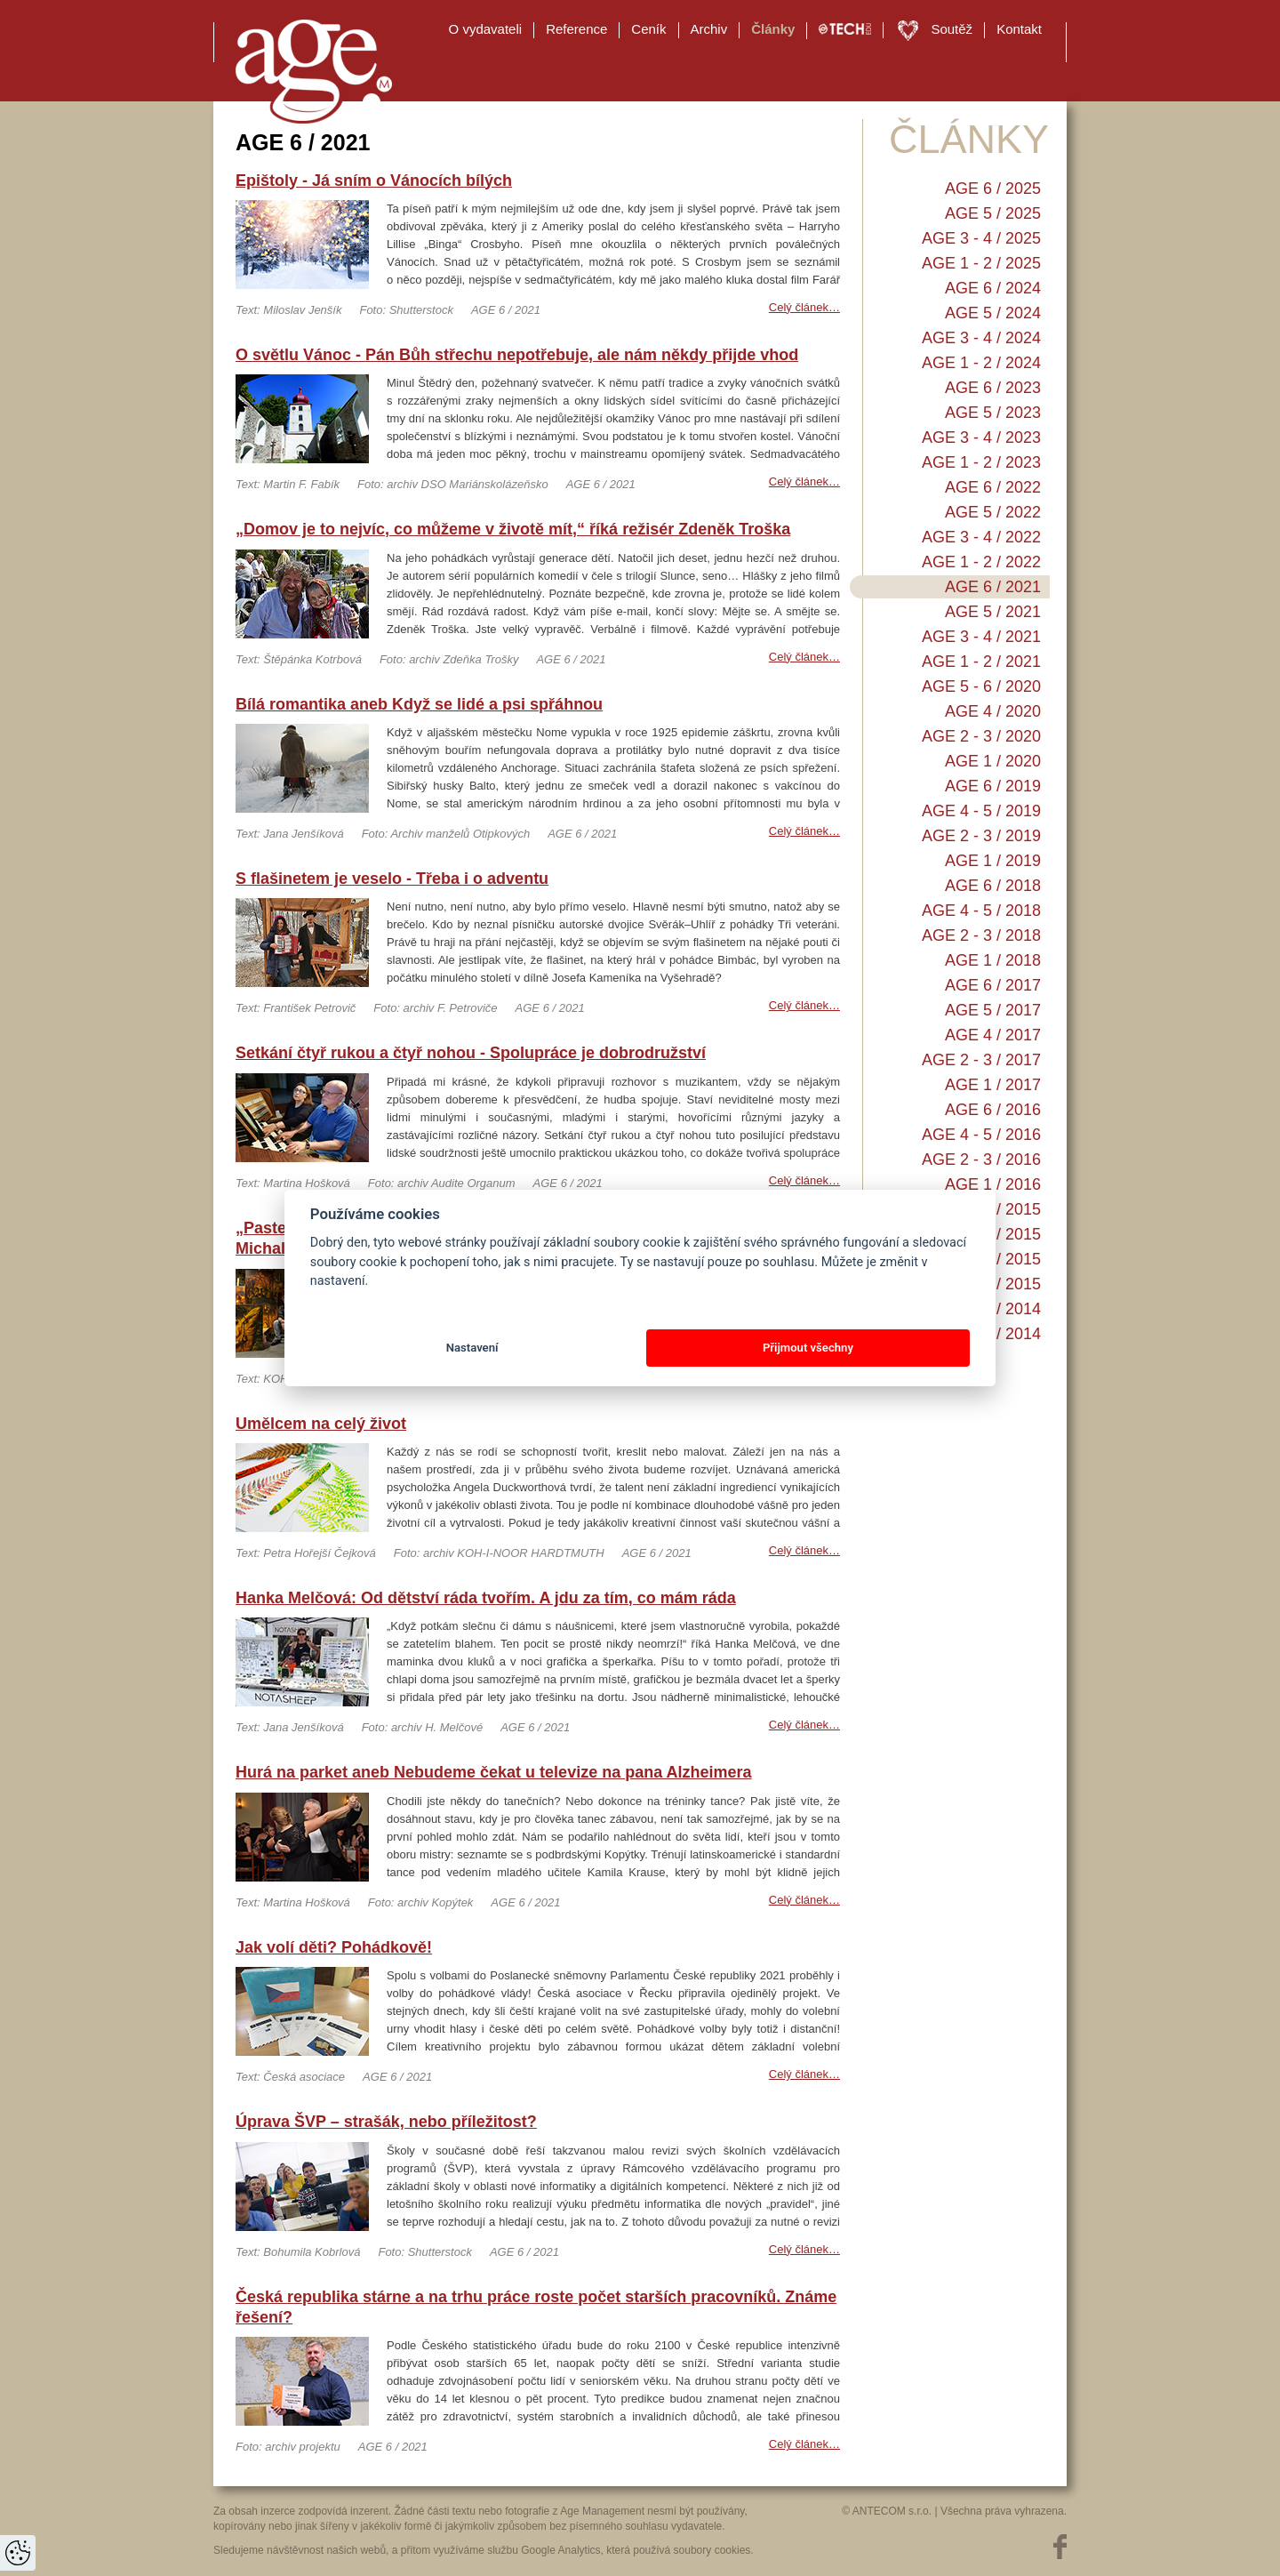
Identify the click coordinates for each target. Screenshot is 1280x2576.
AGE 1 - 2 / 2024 (981, 363)
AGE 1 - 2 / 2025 (981, 263)
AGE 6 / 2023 (993, 388)
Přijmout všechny (808, 1347)
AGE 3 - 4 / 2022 (981, 537)
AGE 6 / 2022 (993, 487)
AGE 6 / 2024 (993, 288)
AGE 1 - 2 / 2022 (981, 562)
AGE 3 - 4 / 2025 (981, 238)
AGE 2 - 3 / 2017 (981, 1060)
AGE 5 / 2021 (993, 612)
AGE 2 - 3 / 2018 (981, 935)
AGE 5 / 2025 (993, 213)
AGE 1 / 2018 (993, 960)
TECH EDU (845, 29)
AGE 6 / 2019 (993, 786)
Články (773, 28)
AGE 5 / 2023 (993, 412)
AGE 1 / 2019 (993, 861)
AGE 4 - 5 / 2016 (981, 1135)
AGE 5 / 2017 (993, 1010)
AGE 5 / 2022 (993, 512)
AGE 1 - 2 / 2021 (981, 661)
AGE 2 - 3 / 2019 (981, 836)
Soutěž (951, 28)
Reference (576, 28)
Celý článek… (804, 307)
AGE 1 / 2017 (993, 1085)
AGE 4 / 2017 (993, 1035)
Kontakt (1019, 28)
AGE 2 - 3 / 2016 (981, 1159)
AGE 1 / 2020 (993, 761)
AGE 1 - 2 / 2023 (981, 462)
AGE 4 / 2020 (993, 711)
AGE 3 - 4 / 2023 (981, 437)
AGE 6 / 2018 (993, 886)
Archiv (709, 28)
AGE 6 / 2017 (993, 985)
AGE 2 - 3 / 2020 (981, 736)
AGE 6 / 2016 (993, 1110)
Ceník (648, 28)
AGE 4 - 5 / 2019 (981, 811)
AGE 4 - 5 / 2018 (981, 910)
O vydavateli (486, 28)
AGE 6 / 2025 (993, 188)
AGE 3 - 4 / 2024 (981, 338)
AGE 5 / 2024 (993, 313)
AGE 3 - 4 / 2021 (981, 637)
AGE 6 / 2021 (993, 587)
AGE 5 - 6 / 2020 (981, 686)
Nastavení (472, 1347)
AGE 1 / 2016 (993, 1184)
